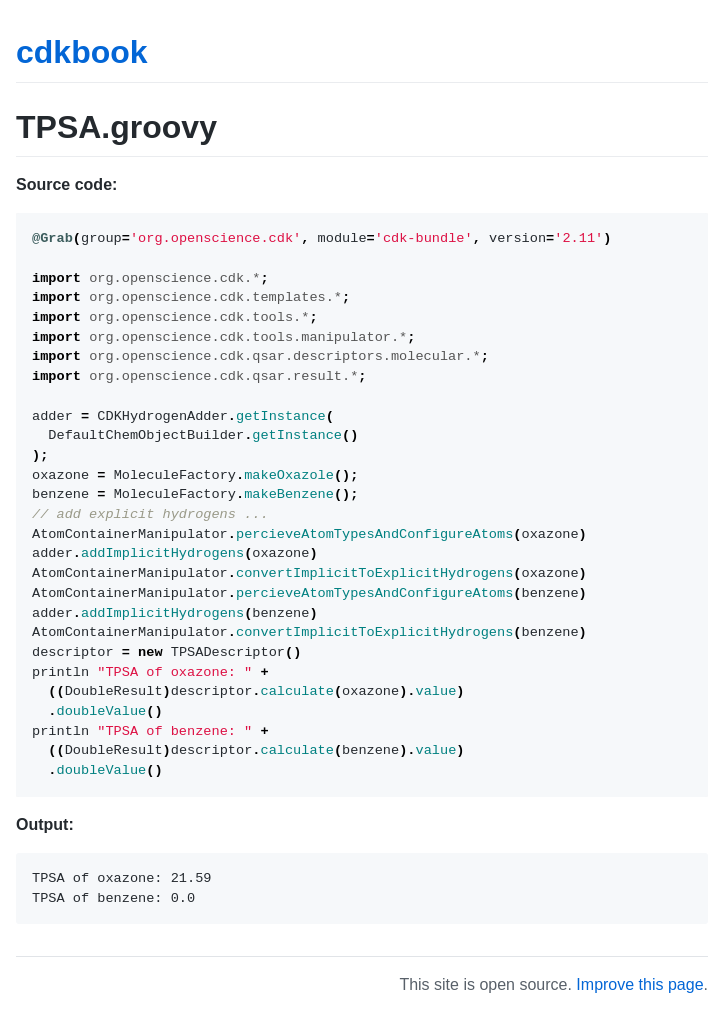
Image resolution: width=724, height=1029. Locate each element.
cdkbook (82, 52)
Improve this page (639, 984)
